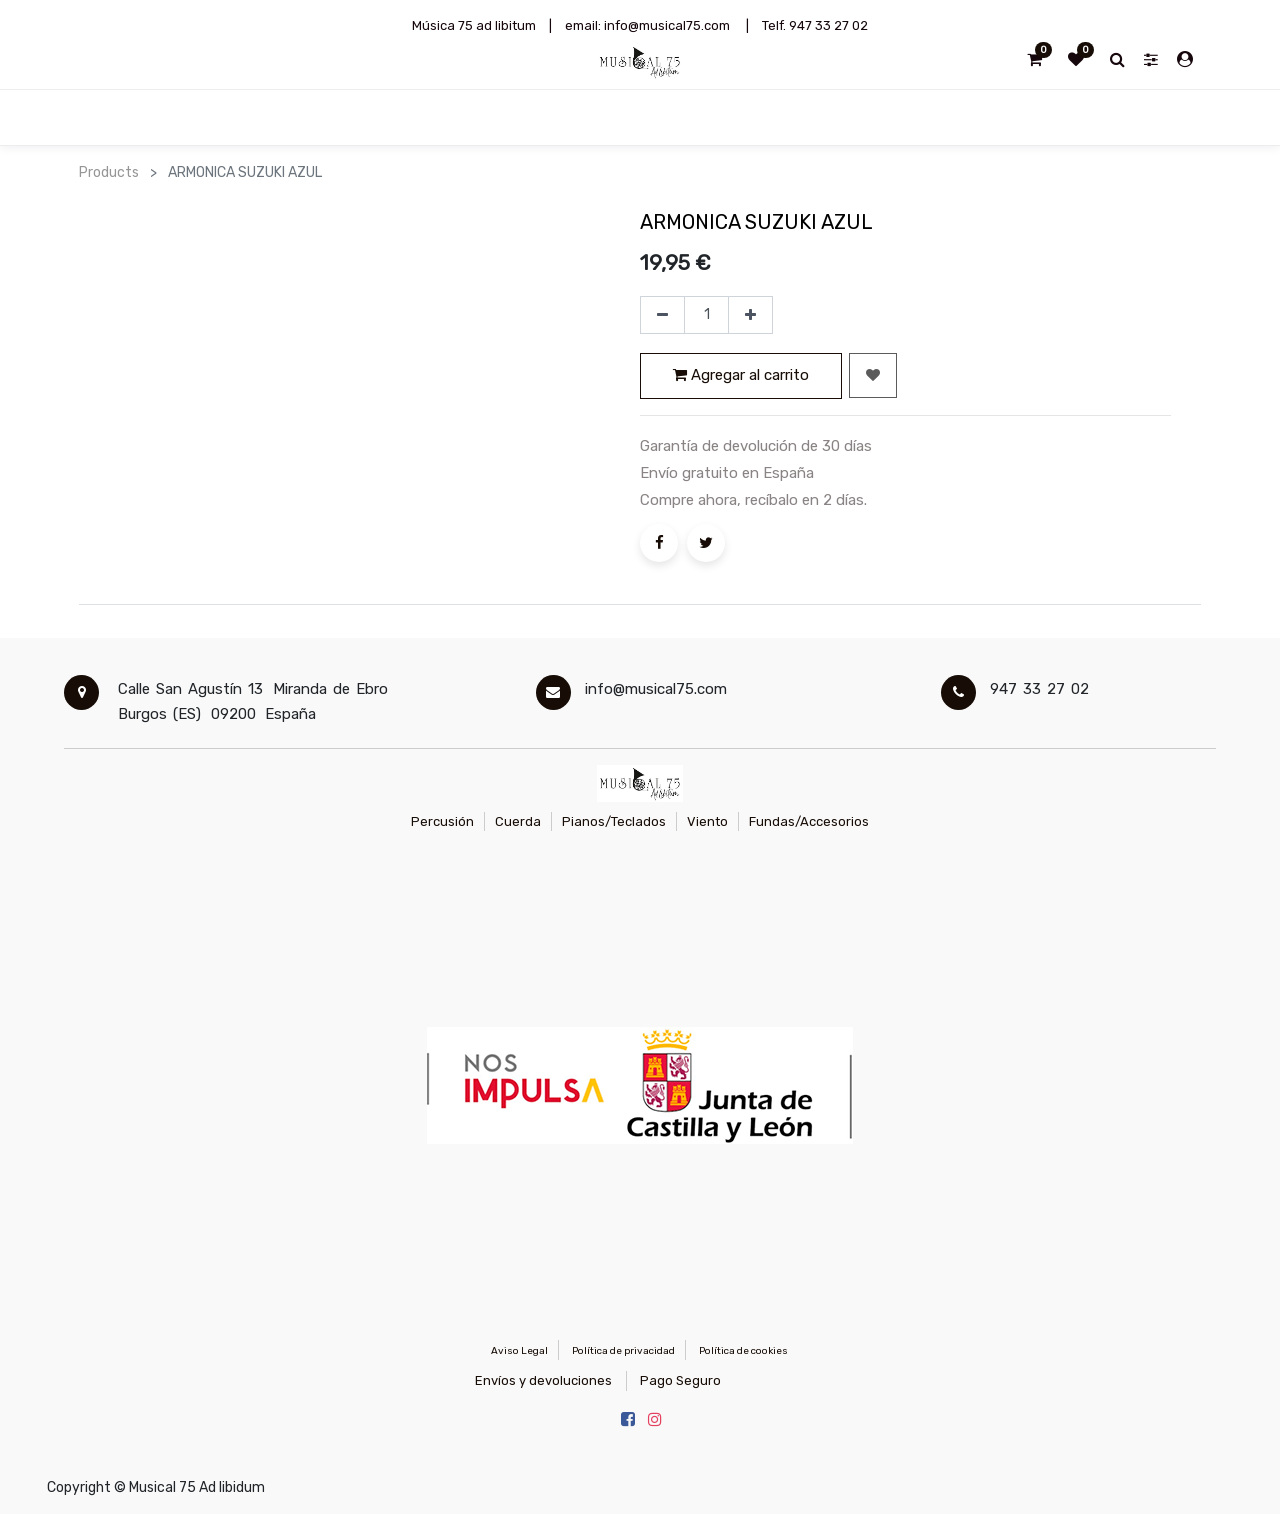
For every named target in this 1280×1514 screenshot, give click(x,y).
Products (109, 172)
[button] (873, 375)
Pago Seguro (680, 1380)
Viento (707, 821)
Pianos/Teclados (614, 821)
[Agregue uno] (750, 315)
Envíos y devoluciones (543, 1380)
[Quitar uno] (662, 315)
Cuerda (518, 821)
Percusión (442, 821)
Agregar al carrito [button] (741, 375)
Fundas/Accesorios (809, 821)
